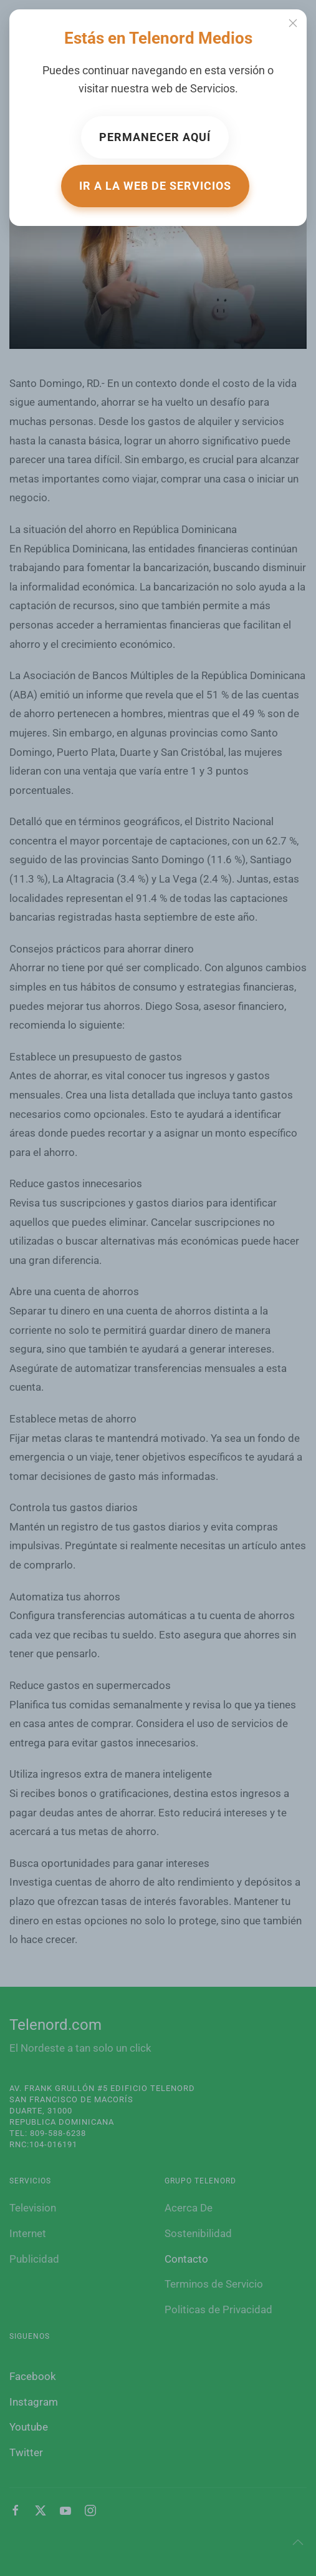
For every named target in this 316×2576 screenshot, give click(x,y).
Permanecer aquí (155, 137)
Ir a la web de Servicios (155, 185)
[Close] (292, 23)
